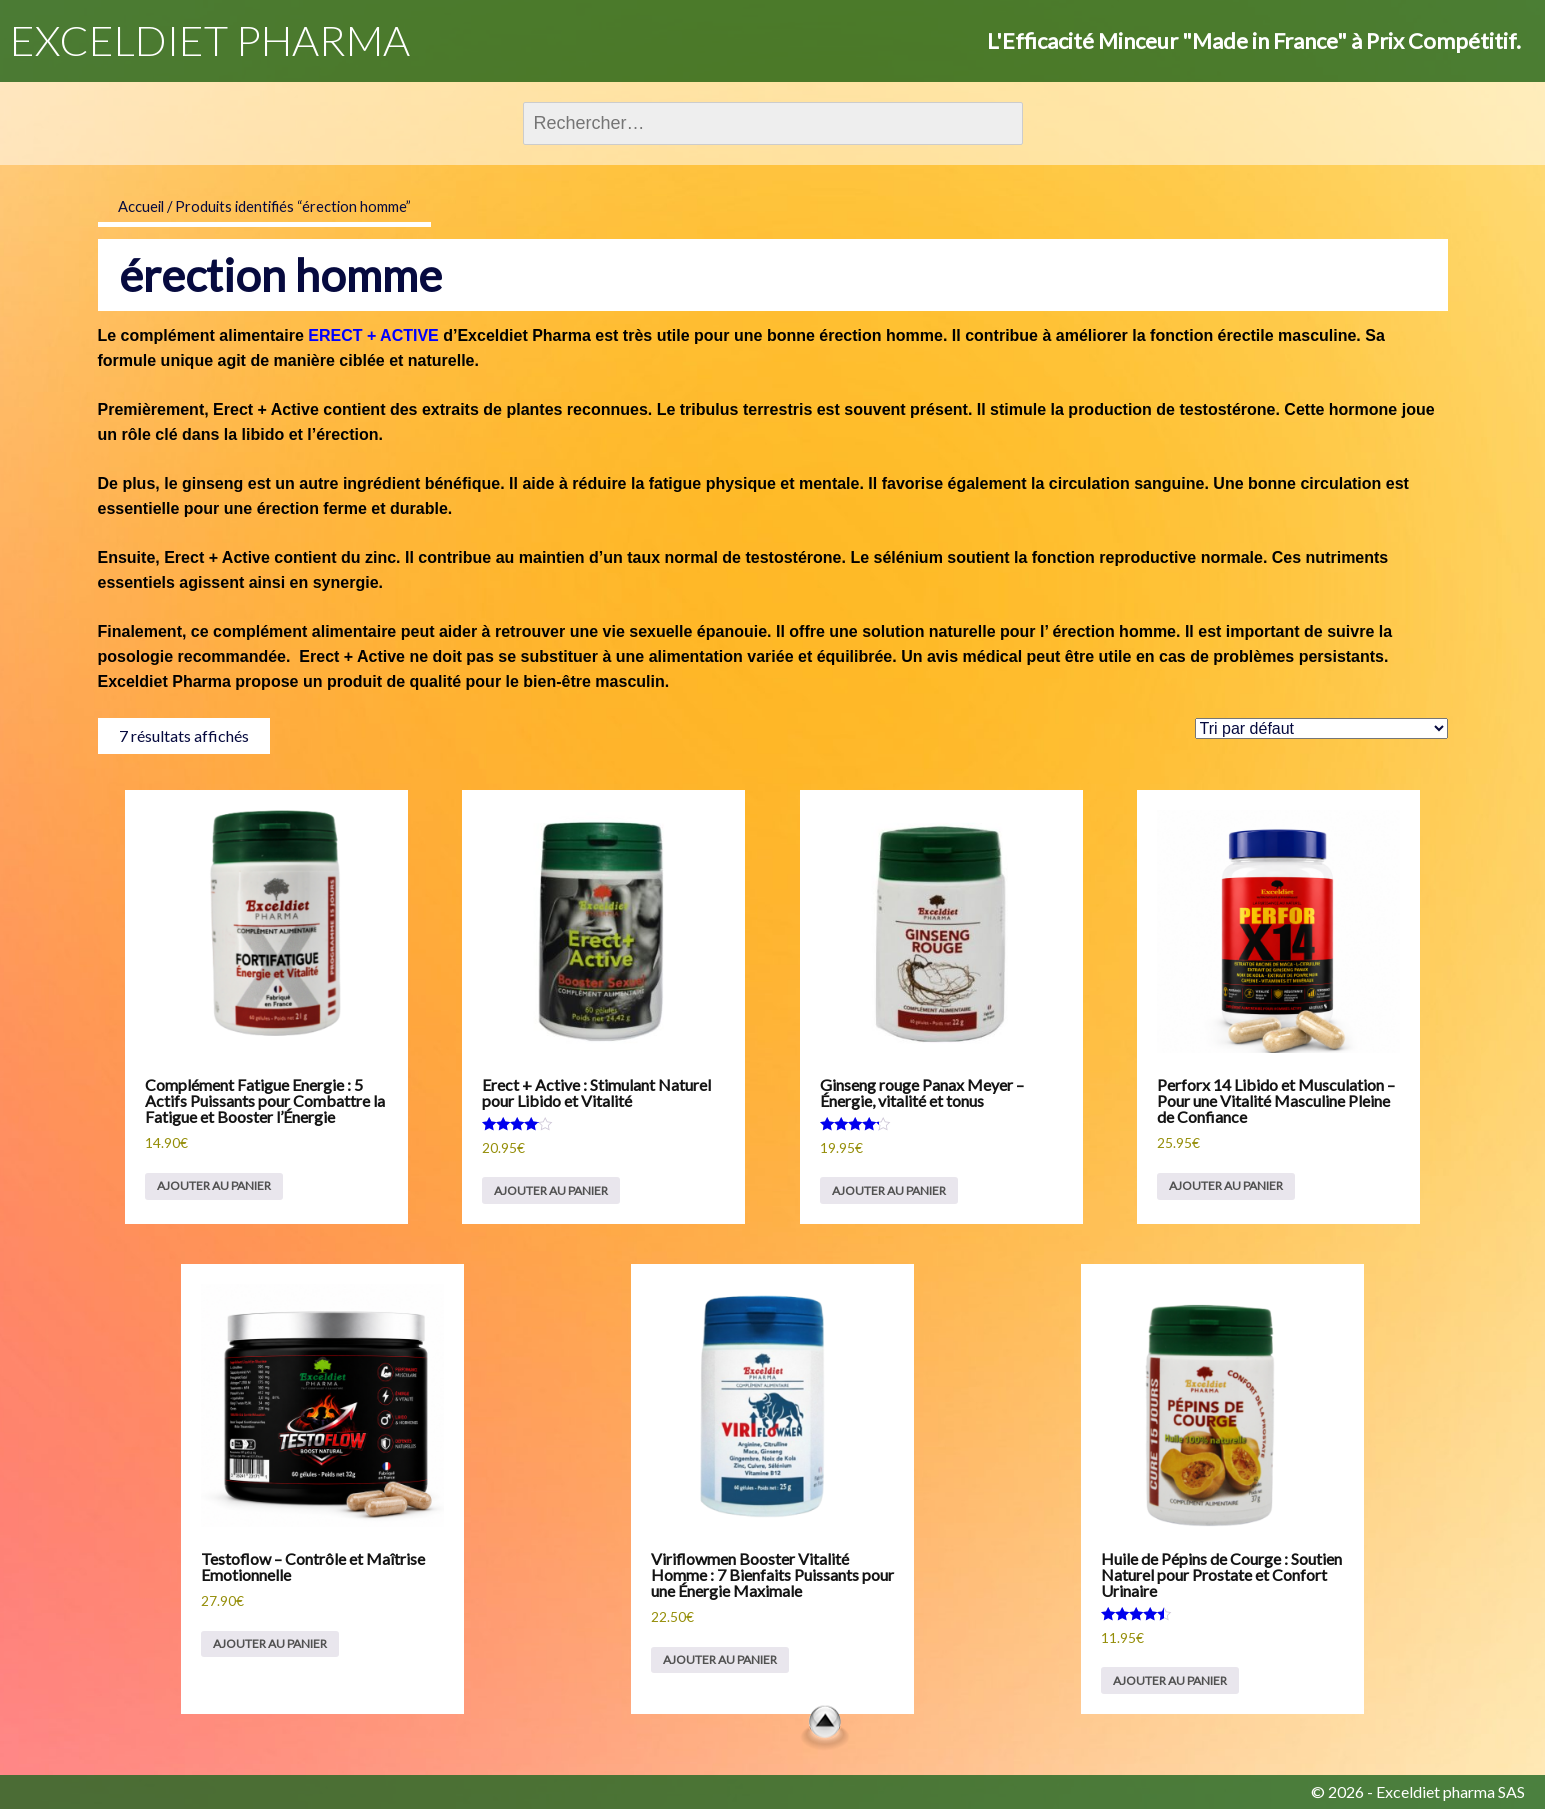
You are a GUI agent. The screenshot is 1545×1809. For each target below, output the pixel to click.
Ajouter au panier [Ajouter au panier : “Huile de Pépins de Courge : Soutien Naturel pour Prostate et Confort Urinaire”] (1170, 1680)
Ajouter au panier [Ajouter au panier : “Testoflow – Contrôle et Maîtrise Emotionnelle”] (270, 1643)
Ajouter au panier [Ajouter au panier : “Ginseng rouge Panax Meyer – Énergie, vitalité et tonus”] (889, 1190)
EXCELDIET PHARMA (210, 40)
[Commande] (1321, 728)
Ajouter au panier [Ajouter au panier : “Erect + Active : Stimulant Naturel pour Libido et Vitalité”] (551, 1190)
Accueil (141, 206)
